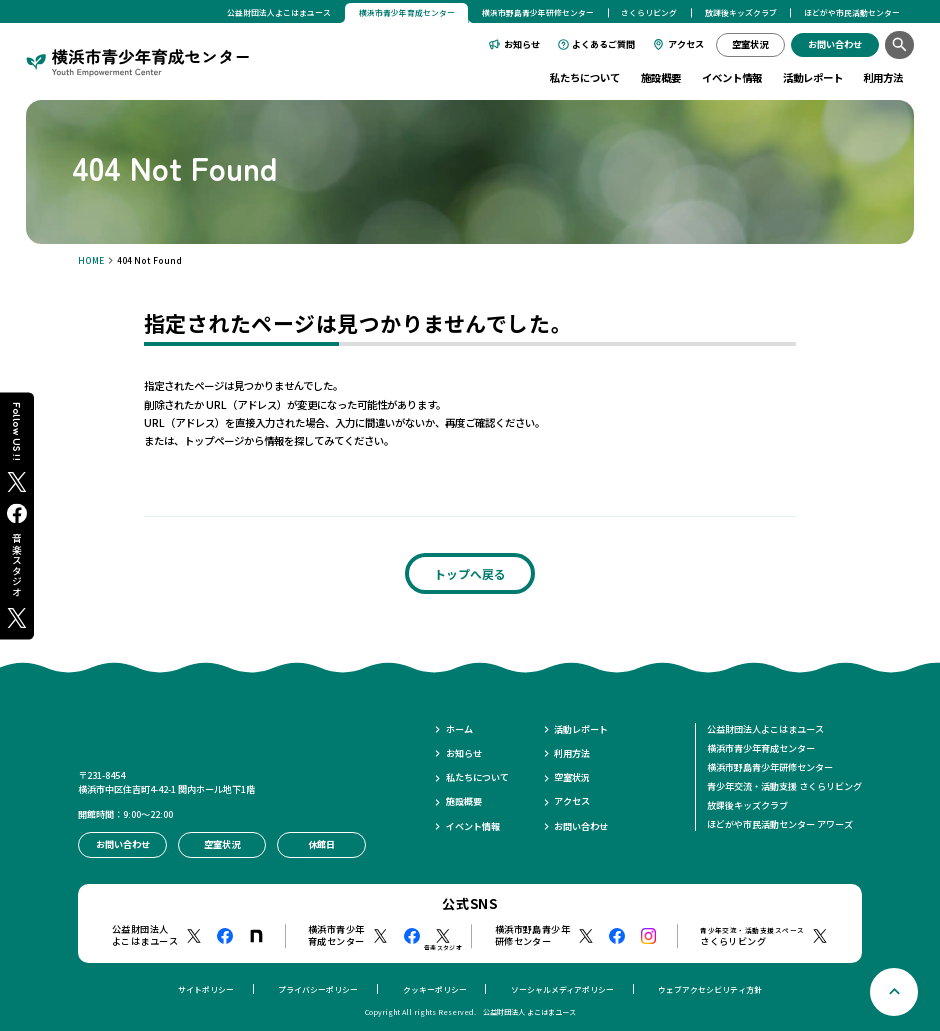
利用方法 (883, 77)
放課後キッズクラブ (741, 12)
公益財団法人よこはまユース (279, 12)
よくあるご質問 (603, 44)
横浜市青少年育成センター (761, 748)
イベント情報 (732, 77)
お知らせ (522, 44)
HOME (91, 260)
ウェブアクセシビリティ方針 (710, 989)
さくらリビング (649, 12)
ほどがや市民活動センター (852, 12)
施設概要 (661, 77)
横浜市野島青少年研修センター (538, 12)
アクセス (686, 44)
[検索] (899, 45)
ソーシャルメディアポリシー (562, 989)
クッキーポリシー (435, 989)
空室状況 (572, 777)
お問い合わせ (581, 826)
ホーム (459, 729)
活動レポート (813, 77)
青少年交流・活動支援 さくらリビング (784, 786)
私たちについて (585, 77)
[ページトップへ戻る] (894, 992)
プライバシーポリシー (318, 989)
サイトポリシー (206, 989)
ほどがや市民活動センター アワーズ (780, 824)
